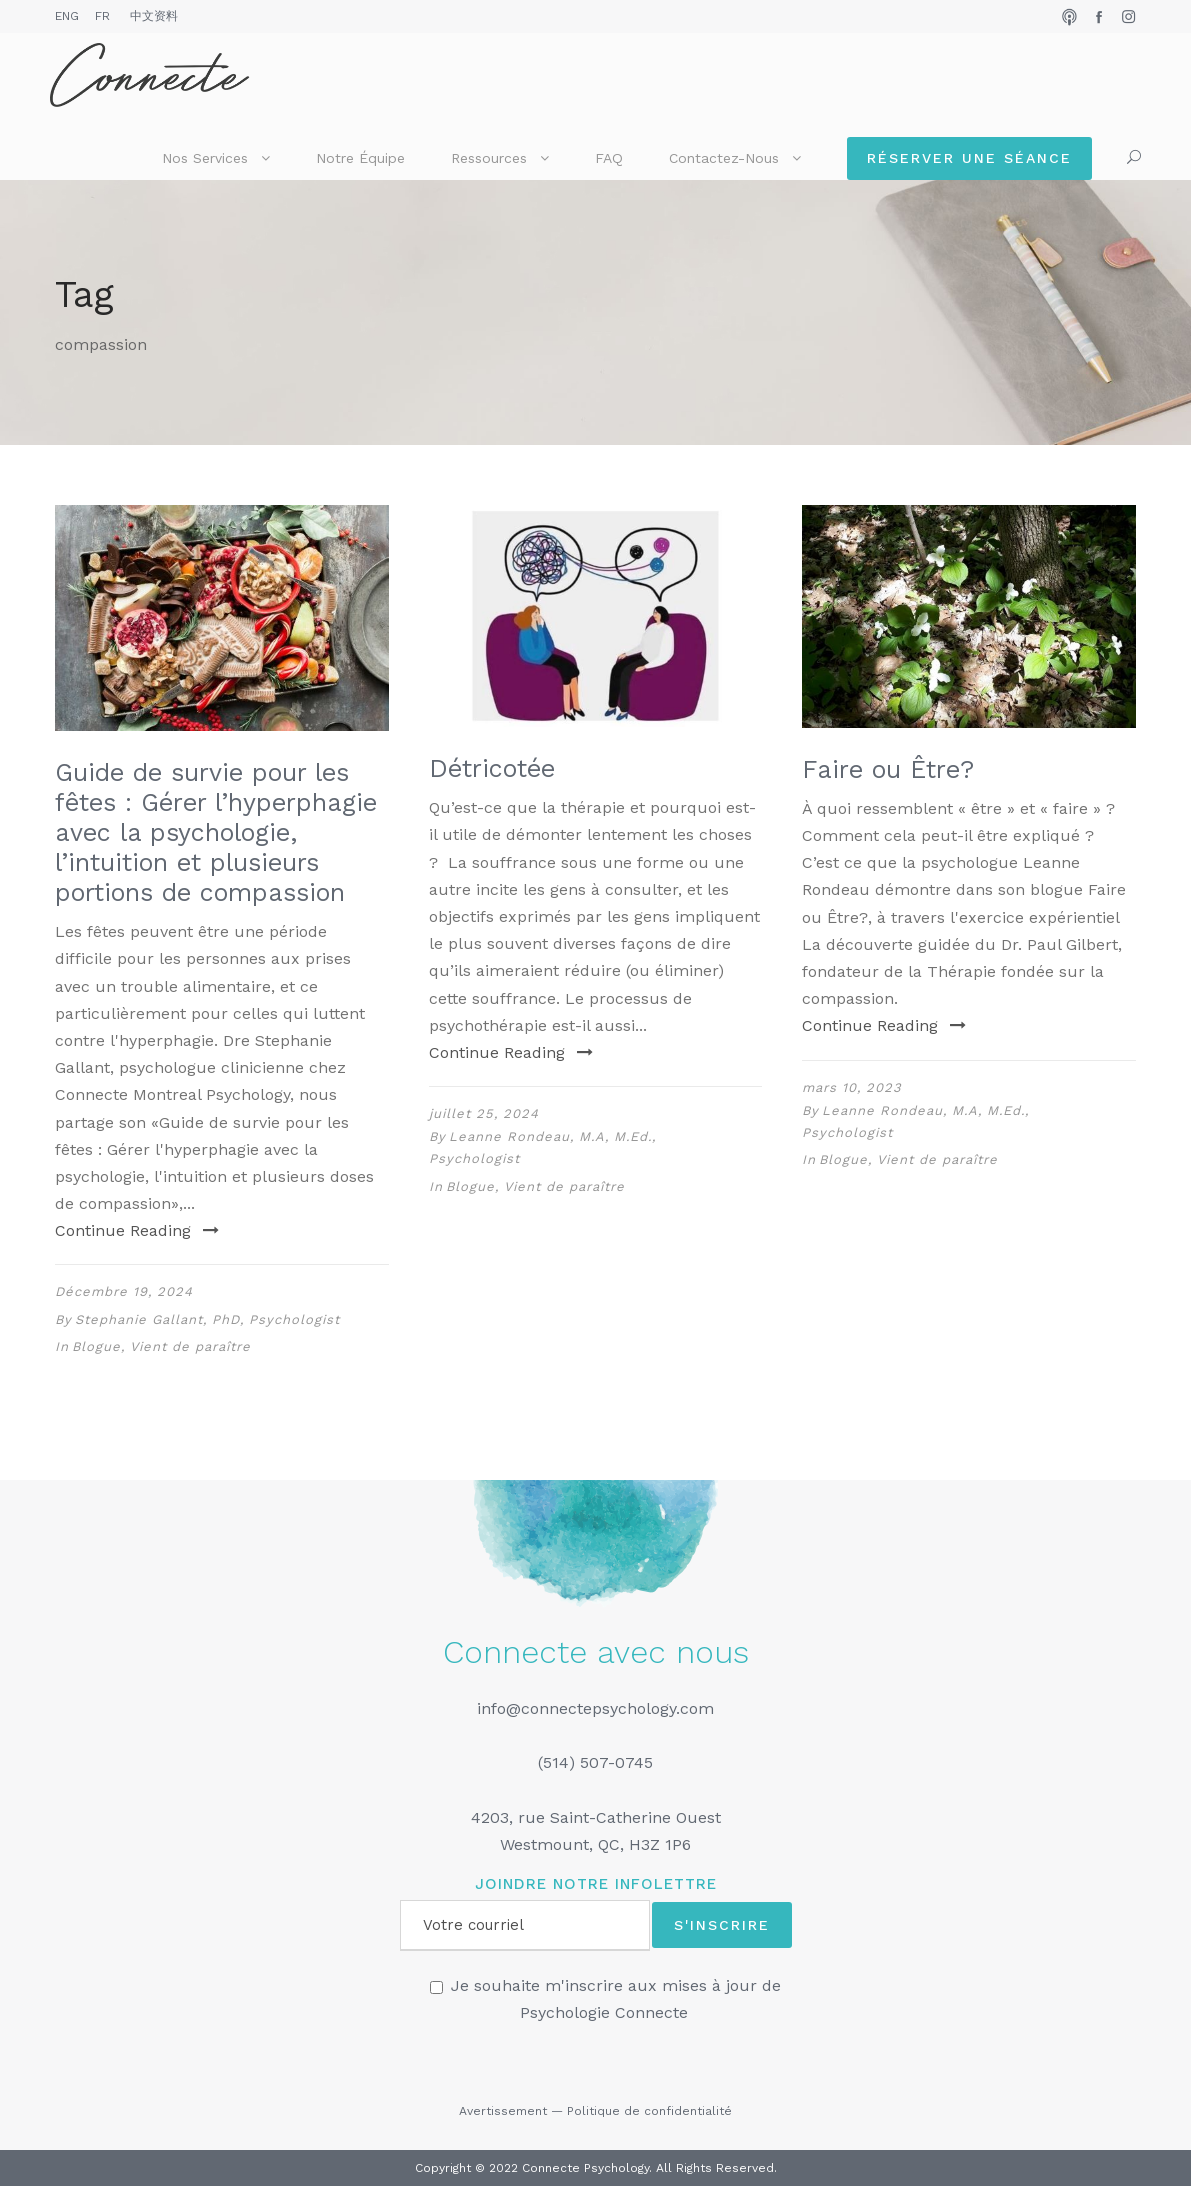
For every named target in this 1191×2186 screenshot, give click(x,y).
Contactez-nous (724, 158)
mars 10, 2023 (852, 1087)
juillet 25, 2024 (484, 1113)
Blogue (96, 1346)
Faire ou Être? (888, 769)
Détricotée (492, 768)
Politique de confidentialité (649, 2111)
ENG (67, 16)
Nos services (205, 158)
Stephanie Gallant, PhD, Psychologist (207, 1319)
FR (102, 16)
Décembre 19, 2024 (124, 1291)
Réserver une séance (969, 158)
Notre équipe (360, 158)
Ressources (489, 158)
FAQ (609, 158)
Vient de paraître (190, 1346)
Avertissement (503, 2111)
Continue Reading (137, 1230)
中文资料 (154, 16)
